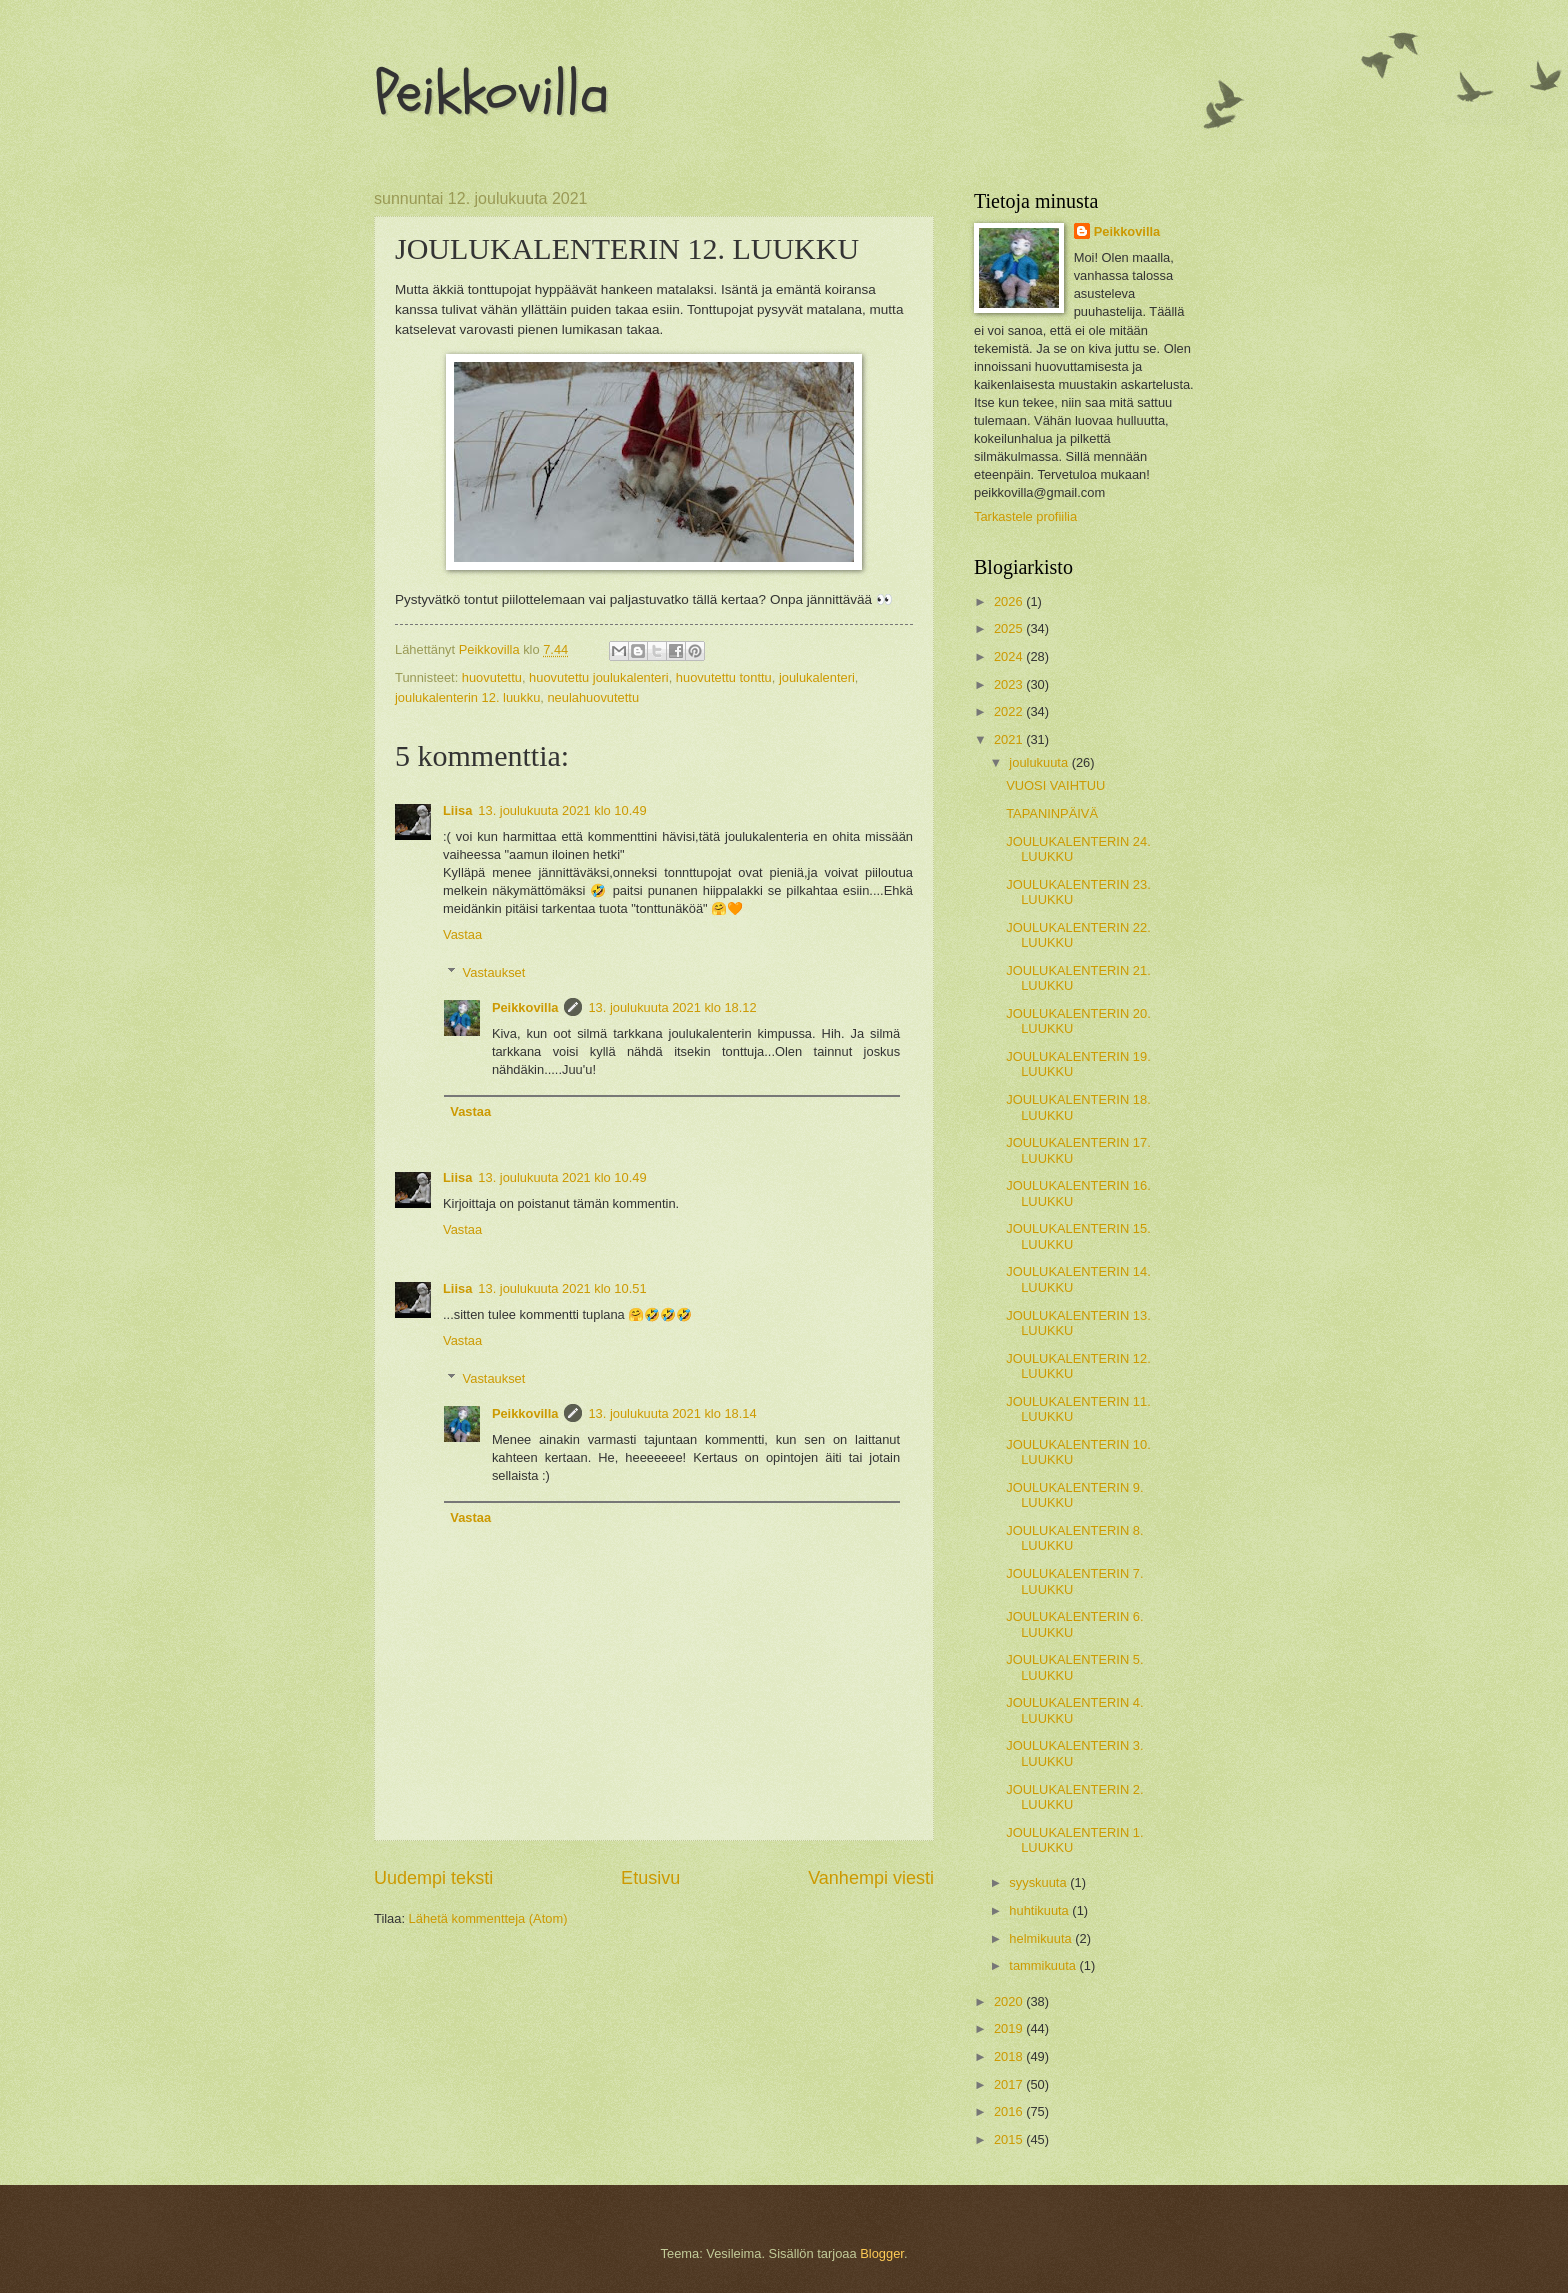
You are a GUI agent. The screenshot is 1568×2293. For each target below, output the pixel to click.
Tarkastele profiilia (1025, 516)
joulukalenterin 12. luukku (467, 697)
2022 (1010, 711)
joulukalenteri (817, 677)
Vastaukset (494, 972)
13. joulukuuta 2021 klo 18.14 (672, 1413)
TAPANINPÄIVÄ (1052, 813)
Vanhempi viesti (871, 1878)
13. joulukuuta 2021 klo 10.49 (562, 810)
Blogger (882, 2253)
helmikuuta (1042, 1938)
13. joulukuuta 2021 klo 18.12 (672, 1007)
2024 (1010, 656)
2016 (1010, 2111)
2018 (1010, 2056)
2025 (1010, 628)
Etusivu (650, 1878)
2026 (1010, 601)
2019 (1010, 2028)
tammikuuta (1044, 1965)
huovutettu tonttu (724, 677)
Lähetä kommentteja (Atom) (488, 1918)
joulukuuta (1040, 762)
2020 (1010, 2001)
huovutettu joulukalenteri (599, 677)
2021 (1010, 739)
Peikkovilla (491, 93)
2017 (1010, 2084)
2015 (1010, 2139)
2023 (1010, 684)
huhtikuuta (1040, 1910)
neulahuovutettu (593, 697)
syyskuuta (1039, 1882)
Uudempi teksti (433, 1878)
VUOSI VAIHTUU (1055, 785)
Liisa (457, 810)
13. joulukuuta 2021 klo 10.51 (562, 1288)
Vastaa (462, 934)
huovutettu (492, 677)
